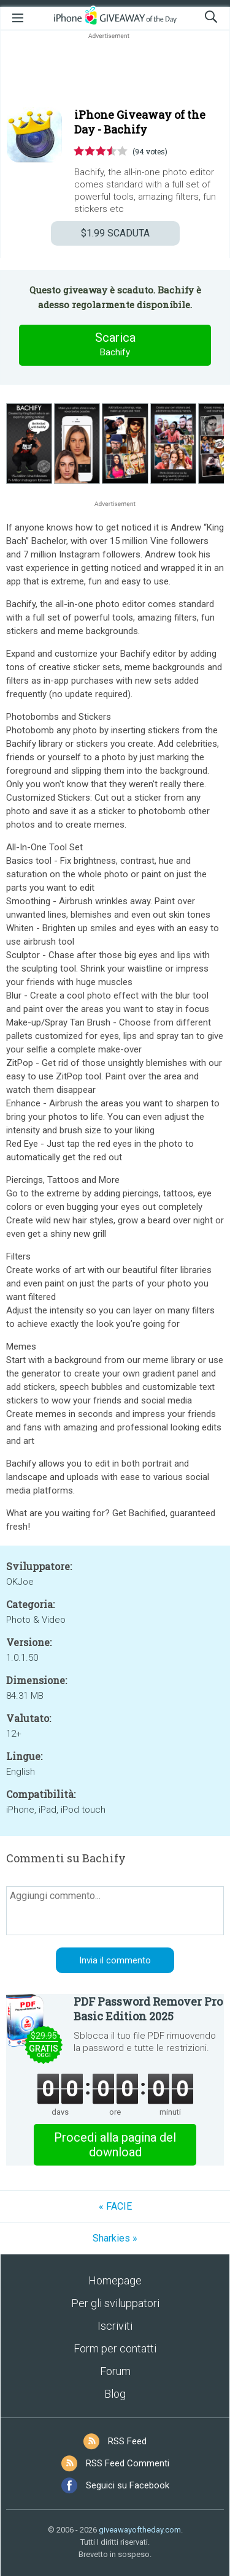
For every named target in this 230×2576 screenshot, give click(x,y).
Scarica (115, 345)
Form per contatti (115, 2348)
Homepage (115, 2280)
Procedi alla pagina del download (115, 2144)
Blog (115, 2393)
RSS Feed (127, 2441)
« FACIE (115, 2206)
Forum (115, 2371)
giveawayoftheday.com (140, 2529)
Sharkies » (115, 2238)
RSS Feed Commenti (127, 2463)
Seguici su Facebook (127, 2485)
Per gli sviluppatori (115, 2303)
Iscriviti (115, 2325)
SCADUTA (115, 233)
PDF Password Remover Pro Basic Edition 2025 (148, 2008)
